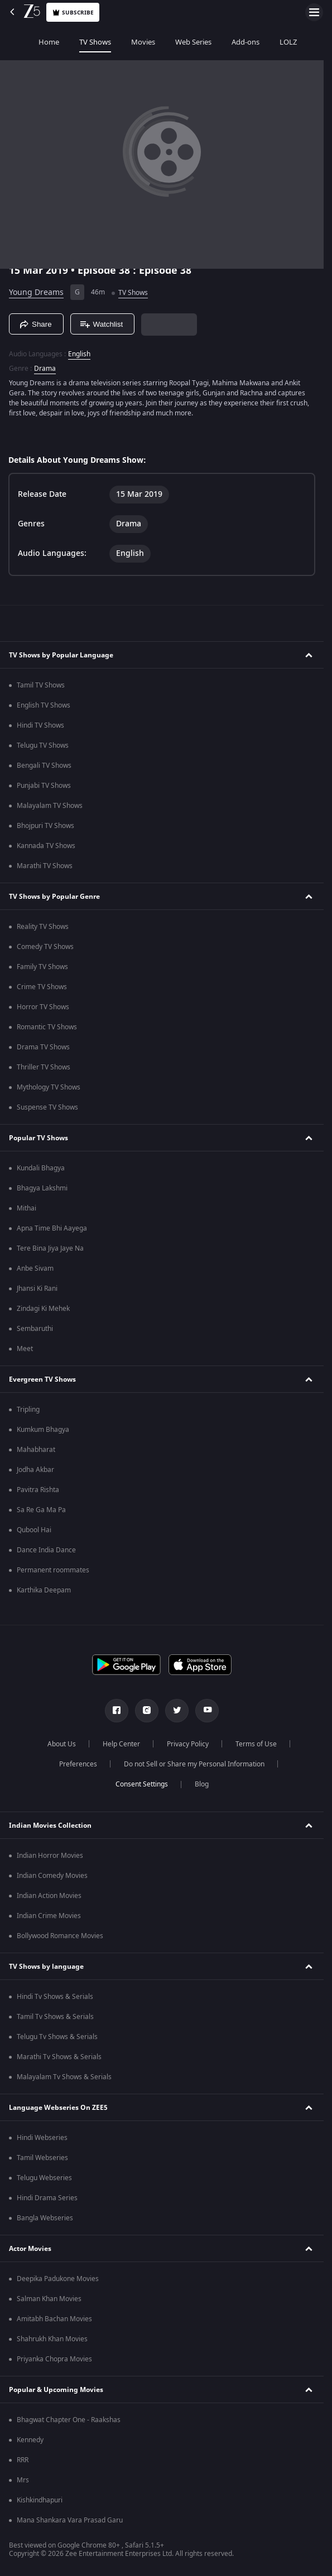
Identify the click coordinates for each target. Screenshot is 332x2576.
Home (20, 42)
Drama (45, 369)
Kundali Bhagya (41, 1168)
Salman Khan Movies (49, 2299)
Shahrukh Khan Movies (52, 2339)
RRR (22, 2460)
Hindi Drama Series (47, 2198)
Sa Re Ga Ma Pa (41, 1510)
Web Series (165, 42)
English (79, 354)
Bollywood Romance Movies (60, 1936)
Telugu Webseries (44, 2178)
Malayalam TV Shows (50, 806)
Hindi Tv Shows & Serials (55, 1997)
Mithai (26, 1208)
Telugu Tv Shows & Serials (57, 2037)
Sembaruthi (35, 1329)
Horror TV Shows (43, 1007)
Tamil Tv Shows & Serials (55, 2017)
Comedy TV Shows (45, 947)
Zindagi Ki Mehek (43, 1309)
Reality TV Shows (43, 927)
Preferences (78, 1764)
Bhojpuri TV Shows (45, 826)
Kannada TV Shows (46, 846)
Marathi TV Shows (45, 866)
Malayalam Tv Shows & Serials (64, 2077)
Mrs (23, 2480)
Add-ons (217, 42)
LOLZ (259, 42)
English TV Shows (43, 705)
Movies (115, 42)
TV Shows (67, 42)
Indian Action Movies (49, 1896)
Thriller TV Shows (43, 1067)
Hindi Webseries (42, 2138)
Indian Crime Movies (49, 1916)
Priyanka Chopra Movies (54, 2359)
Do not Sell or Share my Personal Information (194, 1764)
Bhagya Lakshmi (42, 1188)
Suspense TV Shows (47, 1107)
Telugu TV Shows (43, 745)
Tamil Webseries (42, 2158)
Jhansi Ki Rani (37, 1289)
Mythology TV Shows (48, 1087)
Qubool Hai (34, 1530)
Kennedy (30, 2440)
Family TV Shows (42, 967)
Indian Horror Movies (50, 1856)
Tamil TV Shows (41, 685)
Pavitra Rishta (38, 1490)
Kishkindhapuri (39, 2500)
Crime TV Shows (42, 987)
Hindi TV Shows (40, 725)
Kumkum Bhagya (43, 1430)
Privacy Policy (188, 1744)
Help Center (121, 1744)
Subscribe (73, 12)
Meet (25, 1349)
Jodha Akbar (35, 1470)
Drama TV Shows (43, 1047)
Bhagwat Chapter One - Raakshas (69, 2420)
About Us (61, 1744)
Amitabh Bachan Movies (54, 2319)
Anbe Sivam (35, 1268)
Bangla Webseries (45, 2218)
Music (298, 42)
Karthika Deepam (44, 1590)
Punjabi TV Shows (44, 786)
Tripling (28, 1410)
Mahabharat (36, 1450)
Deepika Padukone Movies (58, 2279)
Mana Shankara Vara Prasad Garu (70, 2520)
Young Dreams (36, 292)
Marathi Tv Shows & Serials (59, 2057)
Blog (202, 1784)
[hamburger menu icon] (314, 12)
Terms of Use (256, 1744)
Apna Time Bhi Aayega (52, 1228)
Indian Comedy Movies (52, 1876)
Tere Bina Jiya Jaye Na (50, 1248)
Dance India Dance (46, 1550)
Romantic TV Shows (47, 1027)
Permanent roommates (53, 1570)
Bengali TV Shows (44, 766)
